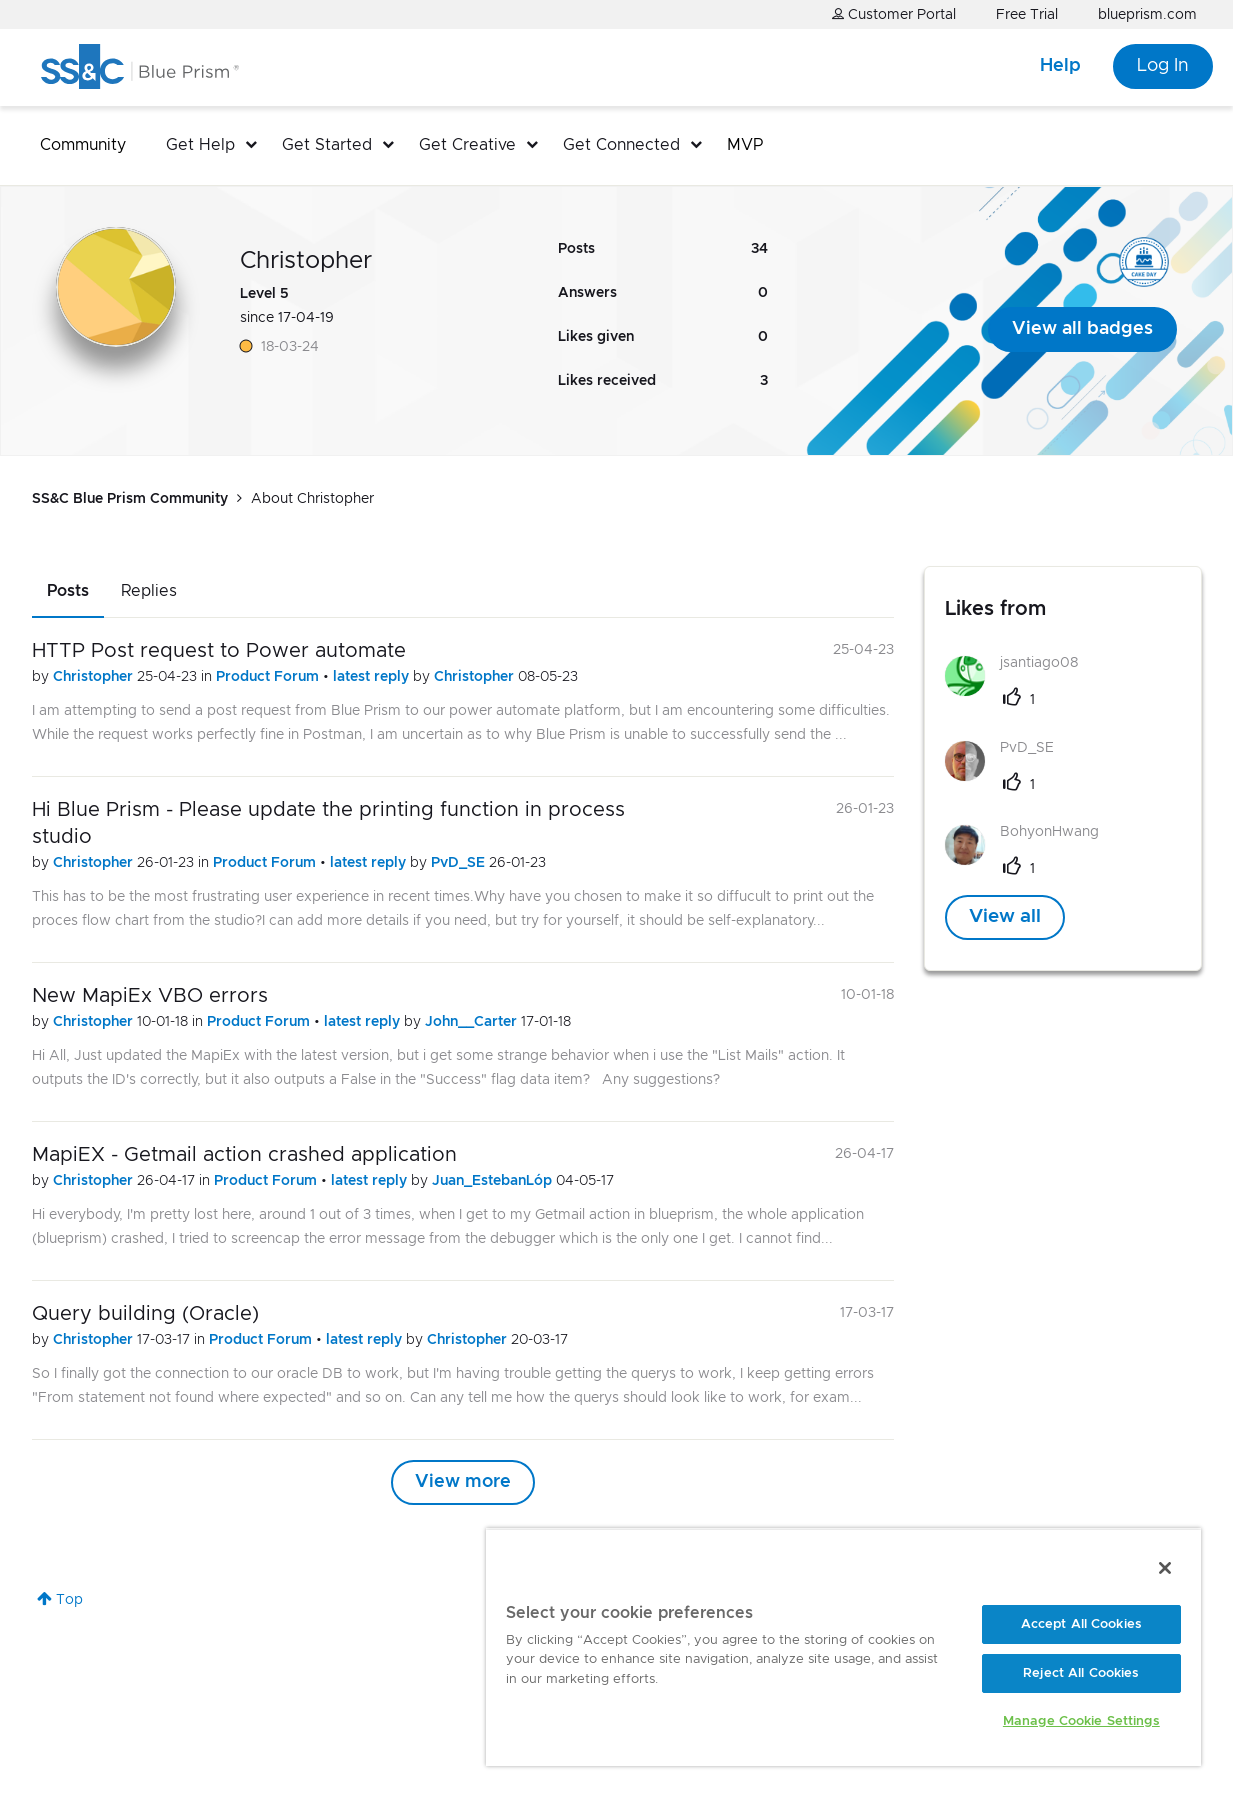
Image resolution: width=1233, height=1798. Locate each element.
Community (83, 145)
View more (463, 1482)
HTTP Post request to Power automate (219, 651)
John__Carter (473, 1022)
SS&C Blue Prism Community (130, 499)
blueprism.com (1147, 15)
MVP (745, 145)
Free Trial (1027, 15)
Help (1060, 66)
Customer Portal (894, 14)
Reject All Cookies (1081, 1673)
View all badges (1082, 329)
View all (1005, 917)
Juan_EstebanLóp (494, 1181)
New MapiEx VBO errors (150, 996)
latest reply (373, 677)
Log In (1163, 66)
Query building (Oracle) (145, 1314)
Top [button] (69, 1600)
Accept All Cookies (1081, 1624)
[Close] (1165, 1568)
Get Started (327, 145)
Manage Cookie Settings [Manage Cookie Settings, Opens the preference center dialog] (1081, 1721)
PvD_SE (460, 863)
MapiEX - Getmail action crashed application (244, 1155)
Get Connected (621, 145)
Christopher (95, 677)
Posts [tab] (68, 591)
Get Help (200, 145)
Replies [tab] (149, 591)
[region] (843, 1647)
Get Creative (467, 145)
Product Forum (269, 677)
